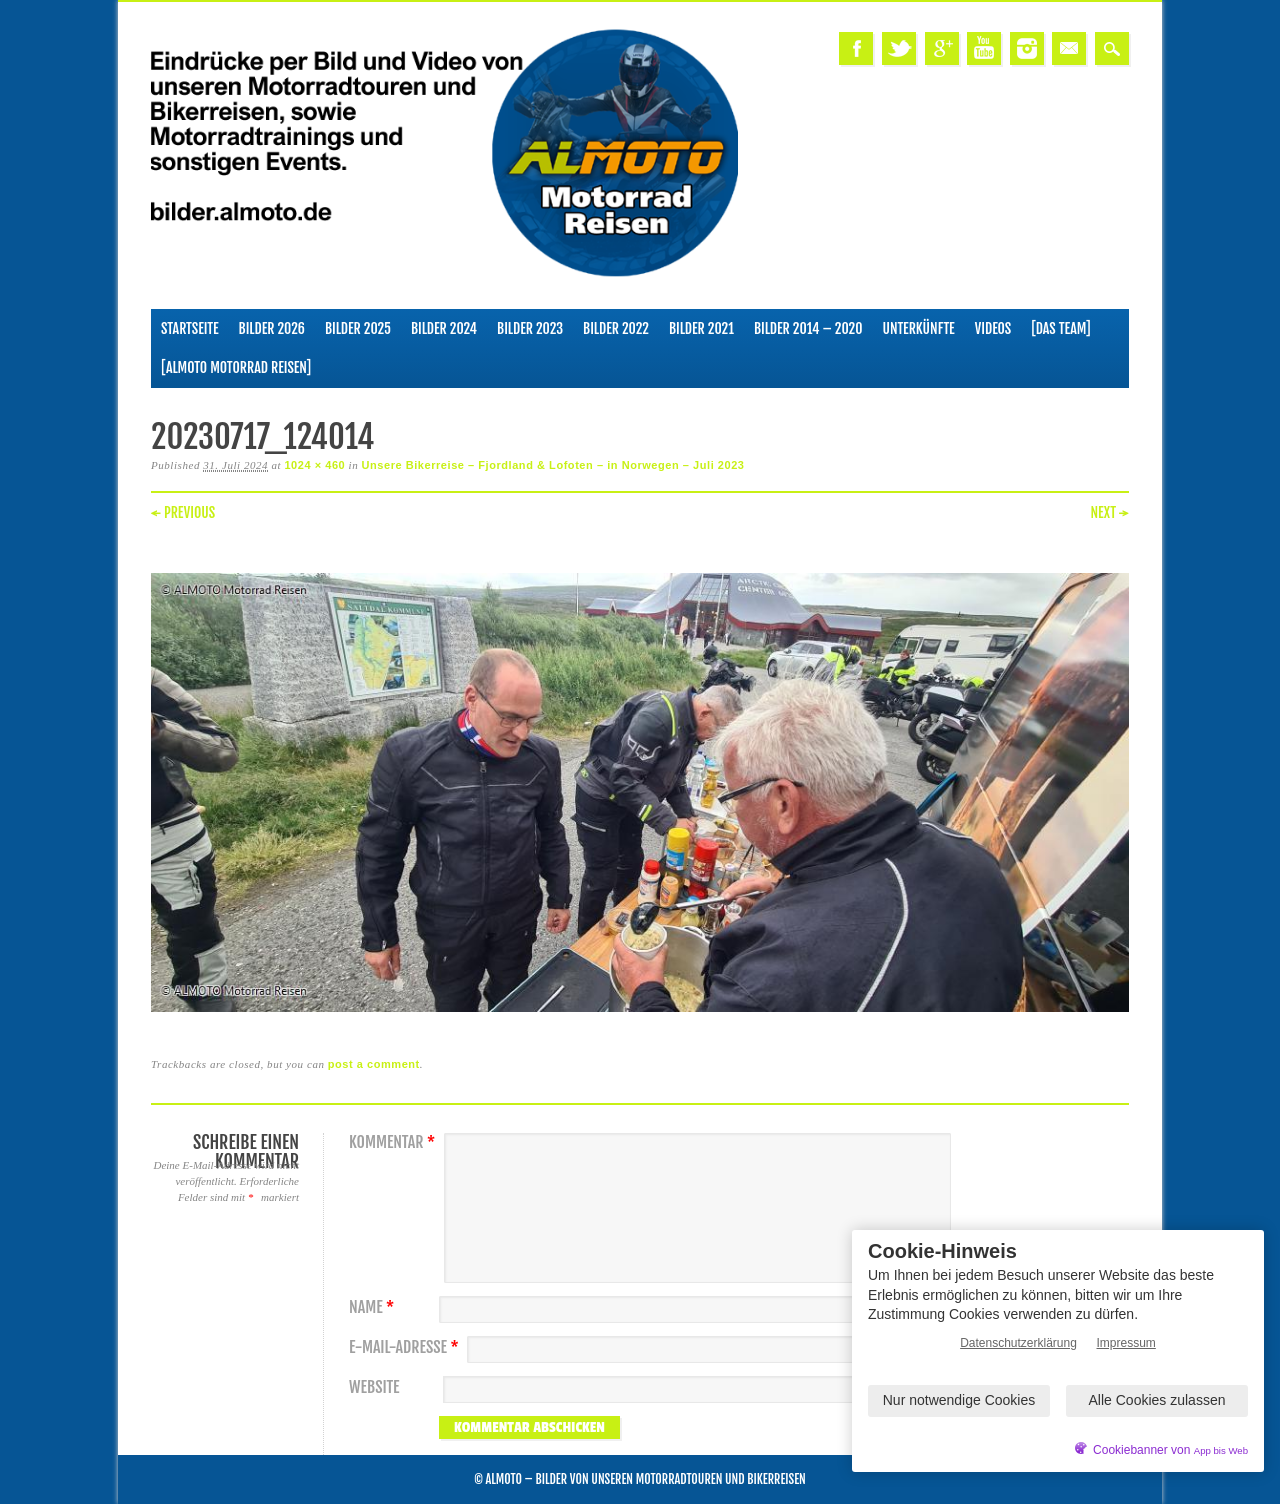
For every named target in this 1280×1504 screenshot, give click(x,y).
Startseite (190, 328)
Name (374, 1307)
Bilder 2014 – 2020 (808, 328)
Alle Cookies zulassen (1157, 1400)
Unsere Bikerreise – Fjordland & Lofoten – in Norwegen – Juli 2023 (553, 465)
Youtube (984, 48)
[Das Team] (1060, 328)
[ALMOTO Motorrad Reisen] (236, 367)
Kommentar (394, 1142)
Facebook (856, 48)
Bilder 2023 (530, 328)
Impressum (1126, 1343)
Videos (993, 328)
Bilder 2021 (701, 328)
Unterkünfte (919, 328)
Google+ (942, 48)
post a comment (374, 1064)
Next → (1109, 512)
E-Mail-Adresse (406, 1347)
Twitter (899, 48)
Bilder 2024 (444, 328)
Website (374, 1387)
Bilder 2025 (358, 328)
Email (1069, 48)
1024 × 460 (314, 465)
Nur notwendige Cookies (959, 1400)
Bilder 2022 (616, 328)
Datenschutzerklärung (1018, 1343)
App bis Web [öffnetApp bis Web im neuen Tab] (1221, 1450)
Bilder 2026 (272, 328)
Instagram (1027, 48)
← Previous (183, 512)
